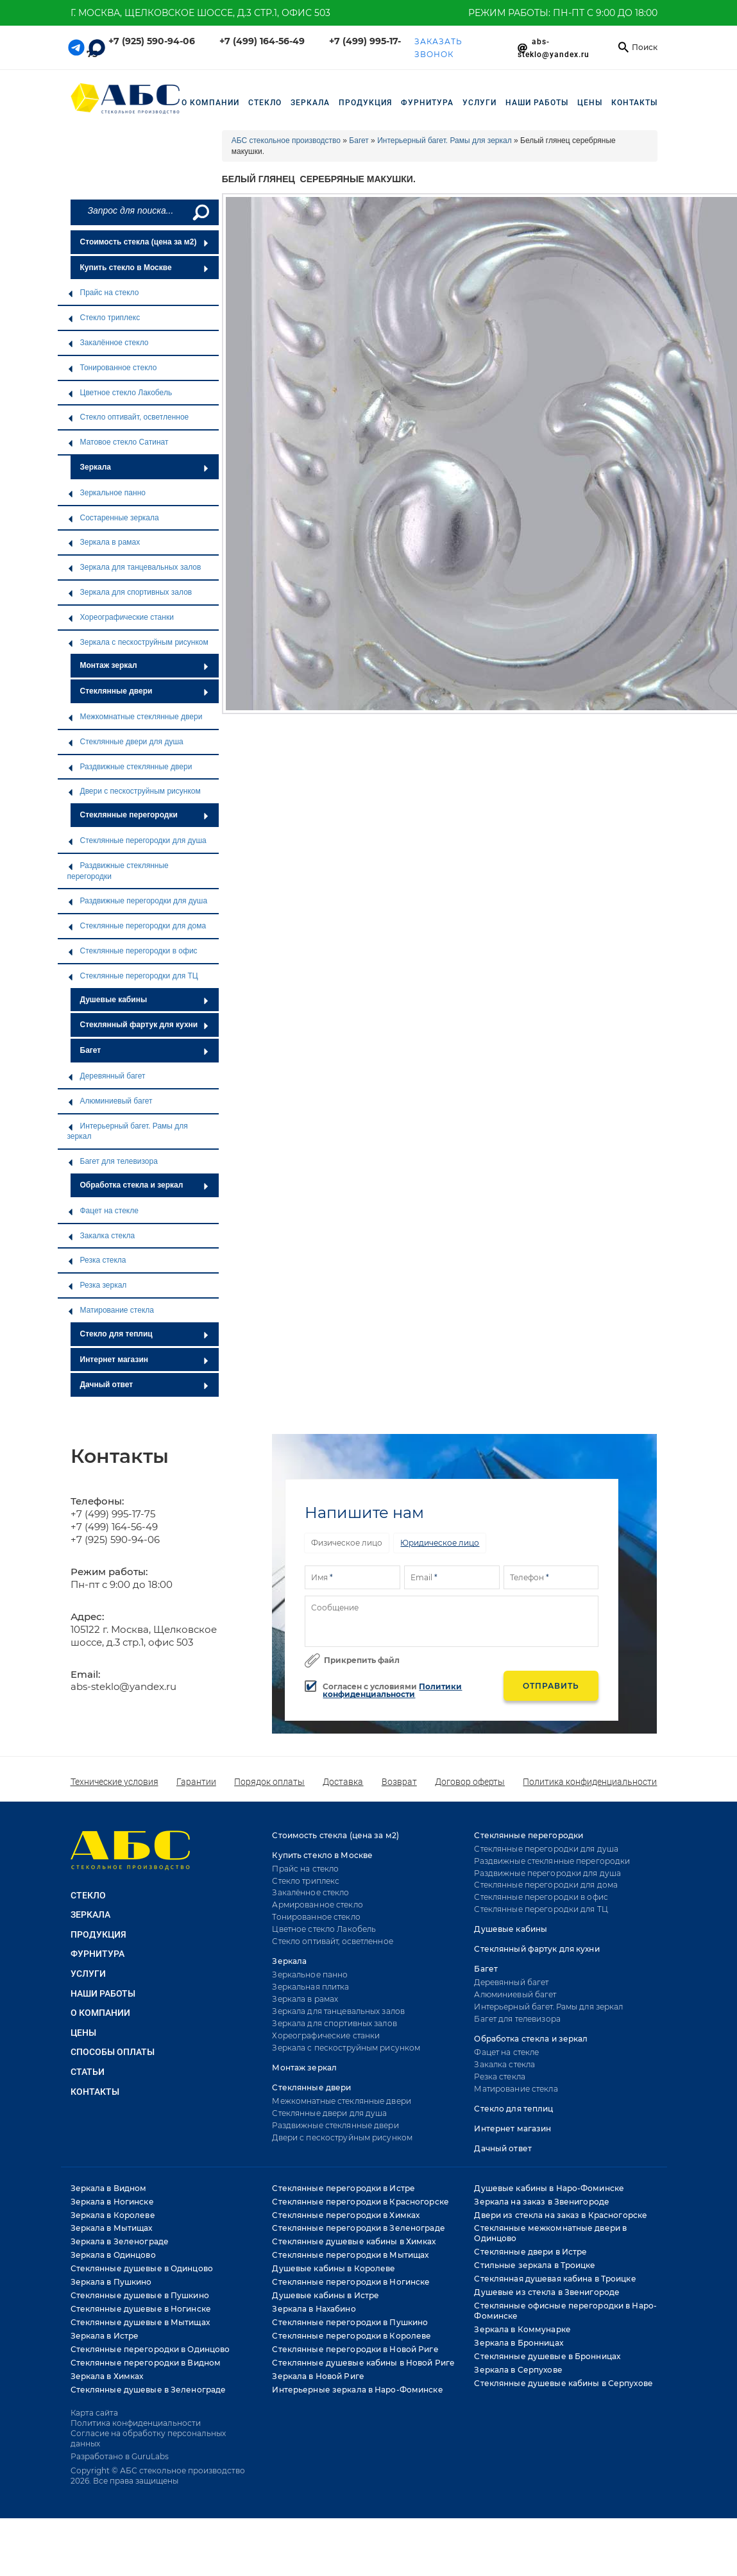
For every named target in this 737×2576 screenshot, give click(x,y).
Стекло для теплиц (144, 1333)
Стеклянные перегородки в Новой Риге (355, 2349)
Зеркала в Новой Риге (318, 2376)
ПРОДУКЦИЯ (365, 102)
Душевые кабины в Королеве (333, 2268)
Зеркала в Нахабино (313, 2309)
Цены (589, 102)
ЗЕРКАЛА (310, 102)
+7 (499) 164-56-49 (262, 41)
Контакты (634, 102)
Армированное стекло (317, 1904)
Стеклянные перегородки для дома (137, 925)
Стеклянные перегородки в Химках (345, 2215)
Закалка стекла (101, 1235)
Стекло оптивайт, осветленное (128, 417)
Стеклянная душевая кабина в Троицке (555, 2278)
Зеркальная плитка (310, 1987)
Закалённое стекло (108, 342)
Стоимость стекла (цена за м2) (144, 241)
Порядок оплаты (269, 1782)
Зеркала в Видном (109, 2188)
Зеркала (144, 467)
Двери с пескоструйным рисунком (134, 791)
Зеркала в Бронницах (518, 2343)
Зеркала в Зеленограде (120, 2241)
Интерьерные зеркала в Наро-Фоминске (357, 2389)
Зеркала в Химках (107, 2376)
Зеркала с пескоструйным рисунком (137, 642)
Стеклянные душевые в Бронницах (547, 2356)
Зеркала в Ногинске (112, 2201)
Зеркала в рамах (103, 542)
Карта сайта (94, 2413)
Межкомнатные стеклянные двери (135, 716)
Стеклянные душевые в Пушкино (140, 2295)
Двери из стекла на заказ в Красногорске (560, 2215)
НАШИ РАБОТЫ (536, 102)
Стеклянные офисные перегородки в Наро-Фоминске (565, 2311)
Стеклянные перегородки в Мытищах (350, 2255)
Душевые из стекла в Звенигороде (547, 2292)
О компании (210, 102)
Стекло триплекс (103, 317)
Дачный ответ (144, 1384)
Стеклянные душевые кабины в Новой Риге (363, 2362)
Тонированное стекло (112, 367)
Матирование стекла (110, 1310)
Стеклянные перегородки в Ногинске (351, 2282)
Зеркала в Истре (105, 2336)
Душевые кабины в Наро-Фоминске (549, 2188)
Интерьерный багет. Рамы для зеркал (127, 1131)
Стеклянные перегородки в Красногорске (360, 2201)
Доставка (343, 1782)
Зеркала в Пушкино (111, 2282)
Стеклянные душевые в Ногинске (141, 2309)
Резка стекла (96, 1260)
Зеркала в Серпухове (518, 2370)
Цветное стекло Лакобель (120, 392)
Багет (144, 1050)
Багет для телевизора (112, 1161)
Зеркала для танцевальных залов (134, 567)
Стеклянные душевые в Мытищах (140, 2322)
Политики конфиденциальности (392, 1690)
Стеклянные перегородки (144, 814)
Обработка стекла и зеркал (144, 1185)
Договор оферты (470, 1782)
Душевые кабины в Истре (325, 2295)
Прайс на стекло (103, 292)
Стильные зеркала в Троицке (534, 2265)
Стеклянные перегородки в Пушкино (350, 2322)
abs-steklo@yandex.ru (123, 1686)
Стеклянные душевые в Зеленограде (148, 2389)
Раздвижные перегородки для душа (137, 900)
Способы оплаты (113, 2052)
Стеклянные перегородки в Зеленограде (358, 2228)
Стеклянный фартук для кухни (144, 1024)
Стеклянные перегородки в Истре (343, 2188)
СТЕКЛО (265, 102)
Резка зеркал (97, 1285)
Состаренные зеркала (113, 517)
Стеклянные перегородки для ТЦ (132, 975)
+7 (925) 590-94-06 (151, 41)
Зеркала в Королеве (113, 2215)
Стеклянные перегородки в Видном (146, 2362)
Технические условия (114, 1782)
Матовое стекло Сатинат (118, 442)
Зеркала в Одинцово (113, 2255)
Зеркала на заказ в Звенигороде (541, 2201)
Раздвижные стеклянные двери (129, 766)
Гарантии (196, 1782)
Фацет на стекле (103, 1210)
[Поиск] (200, 212)
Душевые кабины (144, 999)
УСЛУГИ (479, 102)
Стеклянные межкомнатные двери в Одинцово (550, 2233)
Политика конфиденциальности (590, 1782)
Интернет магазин (144, 1359)
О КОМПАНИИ (100, 2013)
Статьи (88, 2072)
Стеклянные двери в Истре (530, 2251)
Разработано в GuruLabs (120, 2456)
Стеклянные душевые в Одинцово (142, 2268)
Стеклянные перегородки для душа (137, 840)
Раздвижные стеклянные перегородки (118, 871)
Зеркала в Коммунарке (522, 2329)
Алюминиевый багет (110, 1100)
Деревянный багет (106, 1075)
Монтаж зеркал (144, 665)
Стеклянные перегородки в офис (132, 950)
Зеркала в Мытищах (112, 2228)
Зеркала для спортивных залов (129, 592)
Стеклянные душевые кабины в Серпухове (563, 2383)
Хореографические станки (120, 617)
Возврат (399, 1782)
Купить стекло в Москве (144, 267)
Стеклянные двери (144, 691)
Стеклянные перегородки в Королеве (351, 2336)
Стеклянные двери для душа (125, 741)
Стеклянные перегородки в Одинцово (150, 2349)
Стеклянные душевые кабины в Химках (354, 2241)
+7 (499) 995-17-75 (113, 1514)
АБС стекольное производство (286, 140)
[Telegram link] (76, 47)
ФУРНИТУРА (427, 102)
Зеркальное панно (106, 492)
